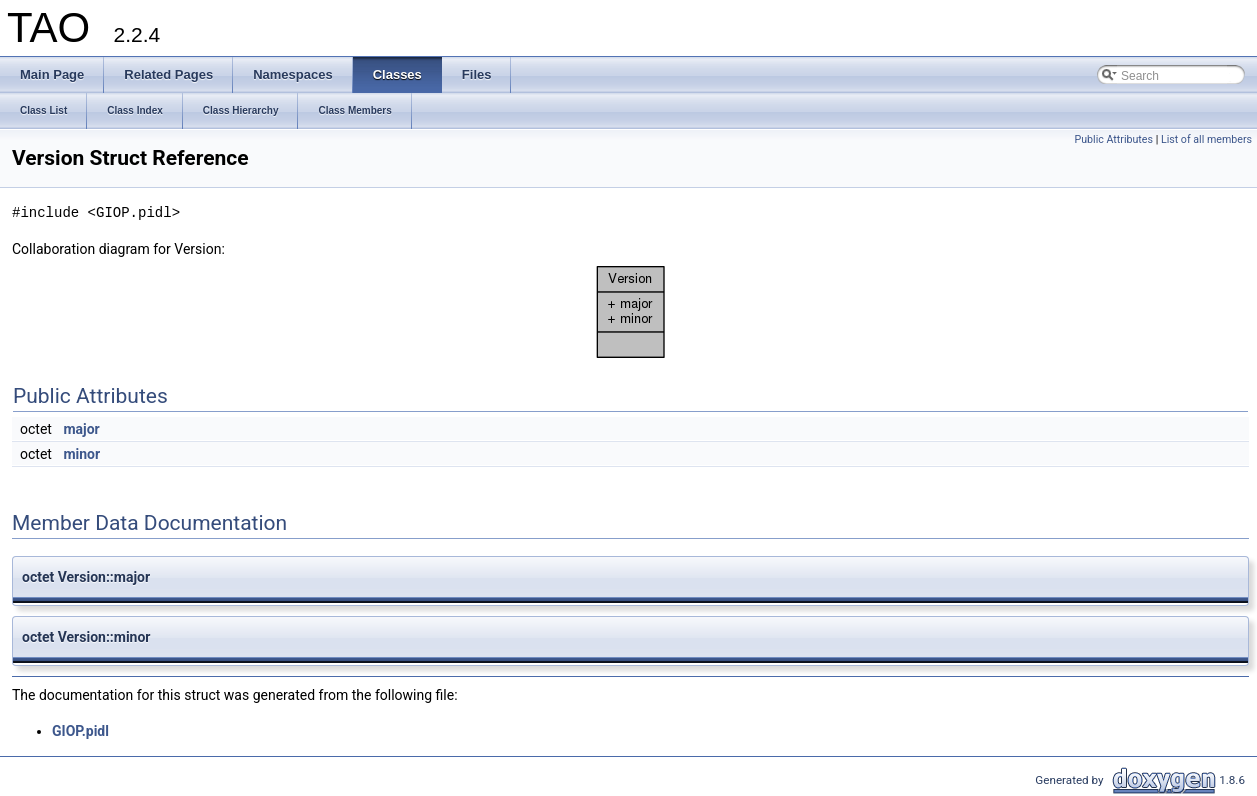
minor (81, 454)
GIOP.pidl (80, 731)
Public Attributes (1113, 139)
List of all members (1206, 139)
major (81, 429)
